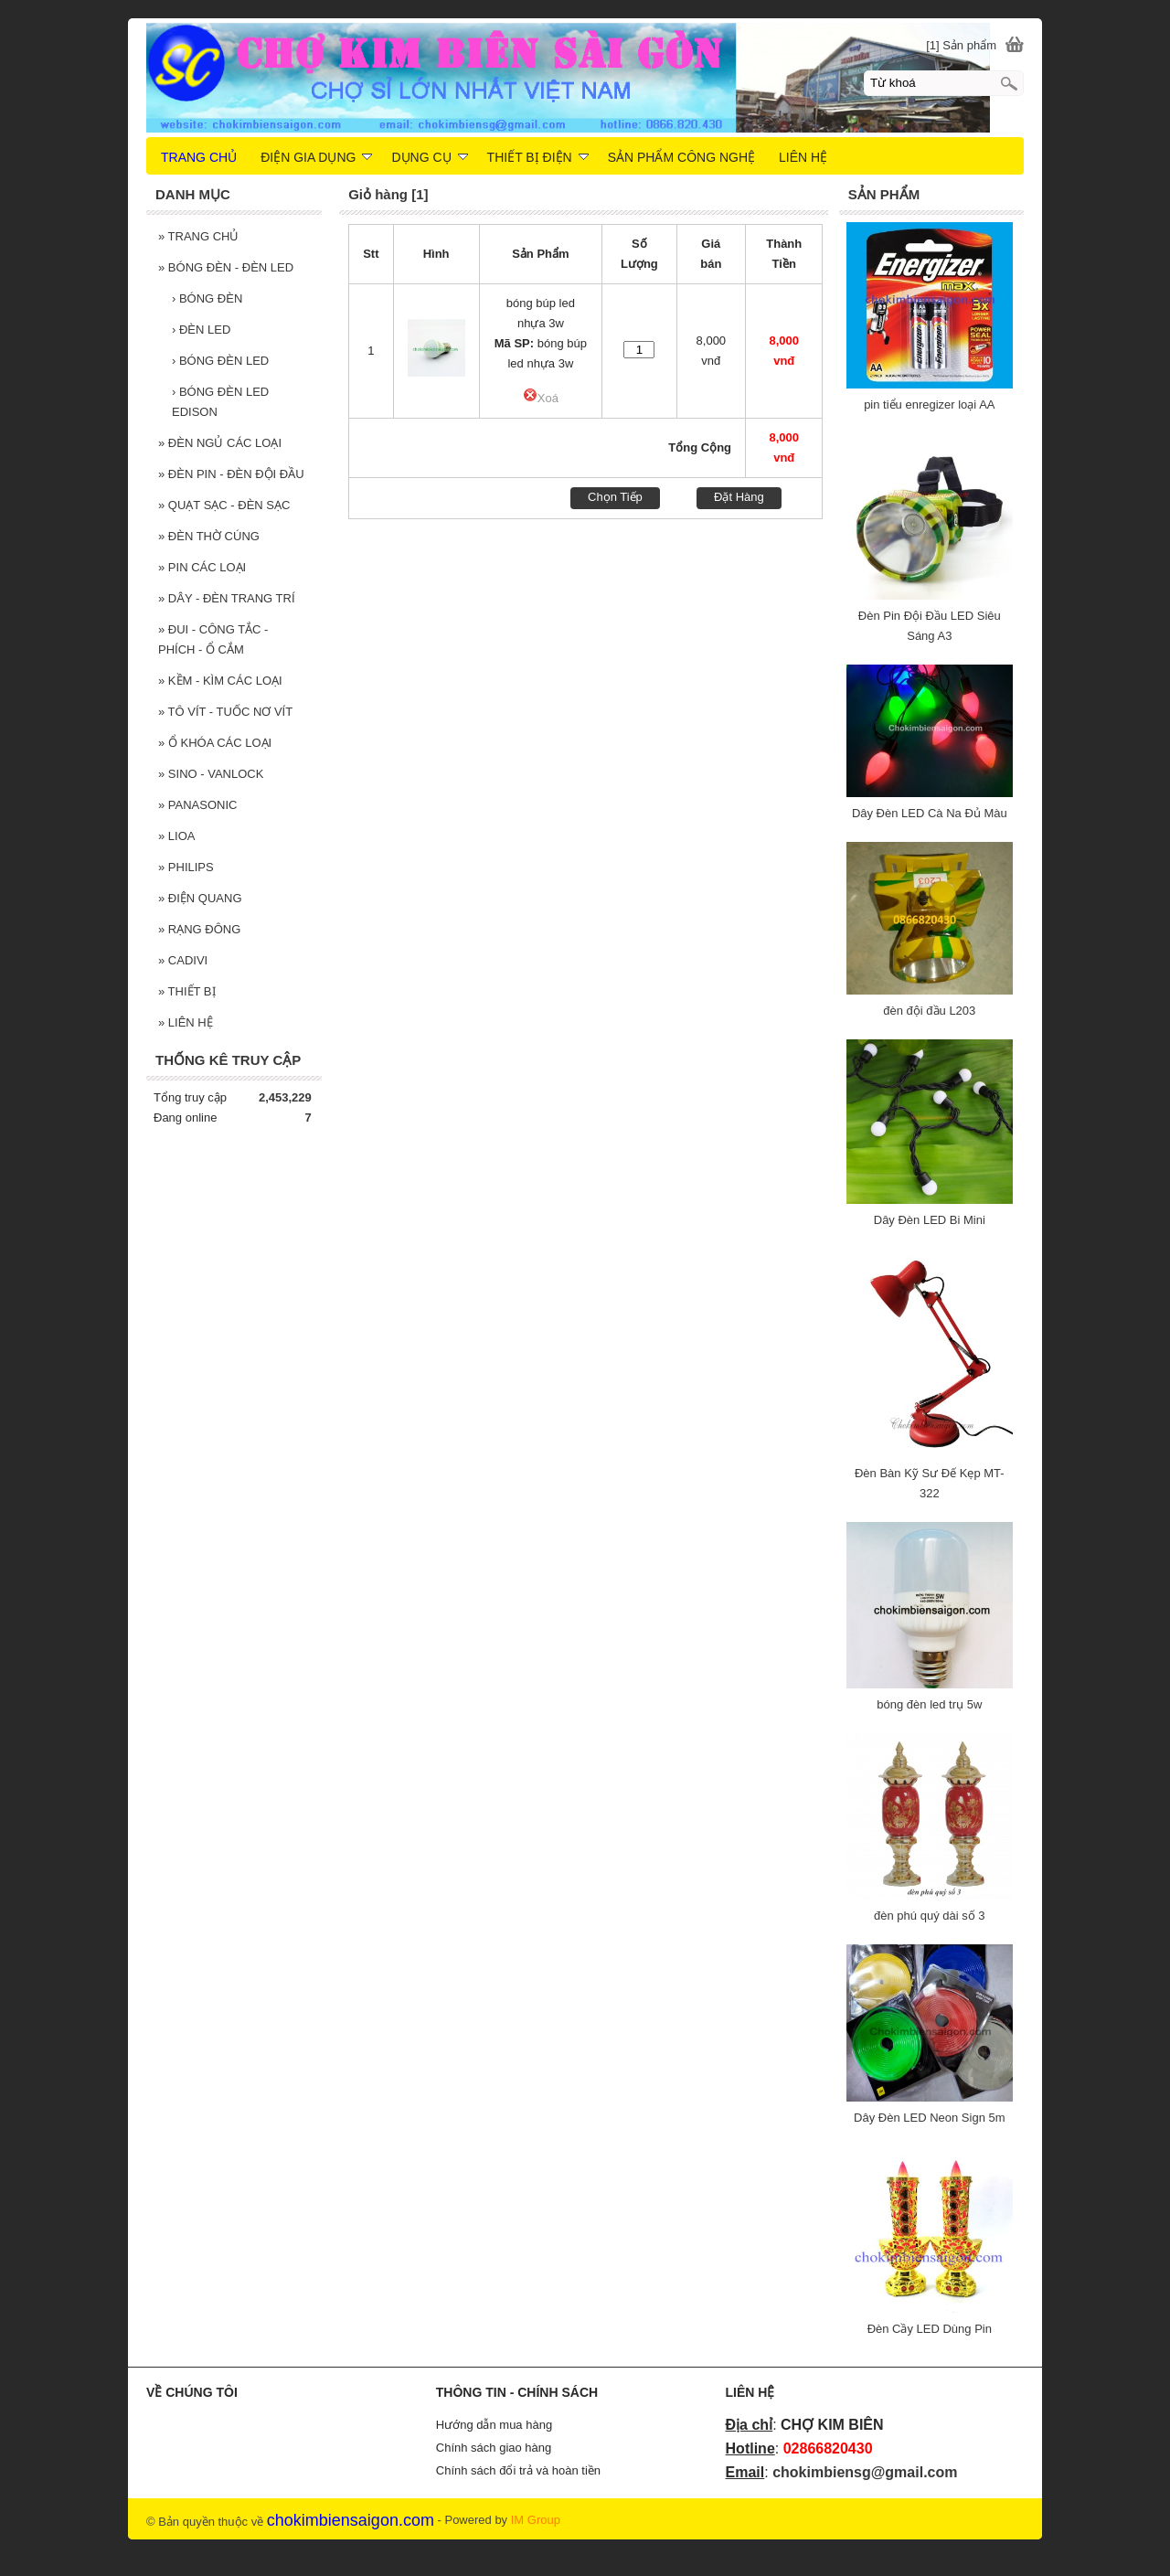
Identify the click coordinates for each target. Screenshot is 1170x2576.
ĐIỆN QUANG (200, 898)
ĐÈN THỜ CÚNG (209, 536)
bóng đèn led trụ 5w (929, 1704)
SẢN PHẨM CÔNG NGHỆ (681, 157)
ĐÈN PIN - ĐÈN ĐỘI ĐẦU (231, 474)
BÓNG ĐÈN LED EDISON (220, 402)
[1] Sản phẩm (961, 45)
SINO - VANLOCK (210, 774)
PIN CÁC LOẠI (202, 567)
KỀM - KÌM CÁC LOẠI (220, 680)
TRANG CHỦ (198, 236)
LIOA (176, 836)
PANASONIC (197, 805)
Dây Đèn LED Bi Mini (929, 1220)
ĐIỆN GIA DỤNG (316, 157)
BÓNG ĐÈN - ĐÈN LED (225, 267)
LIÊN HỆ (185, 1022)
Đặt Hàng (739, 497)
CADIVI (182, 960)
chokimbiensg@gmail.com (864, 2472)
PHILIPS (186, 867)
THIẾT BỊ (187, 991)
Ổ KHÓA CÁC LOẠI (214, 743)
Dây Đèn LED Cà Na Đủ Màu (929, 813)
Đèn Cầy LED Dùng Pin (929, 2329)
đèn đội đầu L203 (929, 1010)
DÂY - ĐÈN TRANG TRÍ (226, 598)
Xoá (540, 398)
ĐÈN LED (201, 329)
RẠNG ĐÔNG (199, 929)
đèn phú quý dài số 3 (929, 1915)
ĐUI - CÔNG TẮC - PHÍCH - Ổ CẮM (213, 639)
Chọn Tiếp (615, 497)
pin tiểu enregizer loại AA (929, 404)
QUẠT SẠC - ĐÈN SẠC (224, 505)
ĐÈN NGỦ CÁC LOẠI (220, 443)
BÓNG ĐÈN (207, 298)
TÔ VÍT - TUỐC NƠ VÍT (225, 712)
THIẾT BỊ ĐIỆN (538, 157)
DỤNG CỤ (429, 157)
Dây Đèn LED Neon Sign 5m (929, 2117)
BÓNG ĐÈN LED (220, 360)
